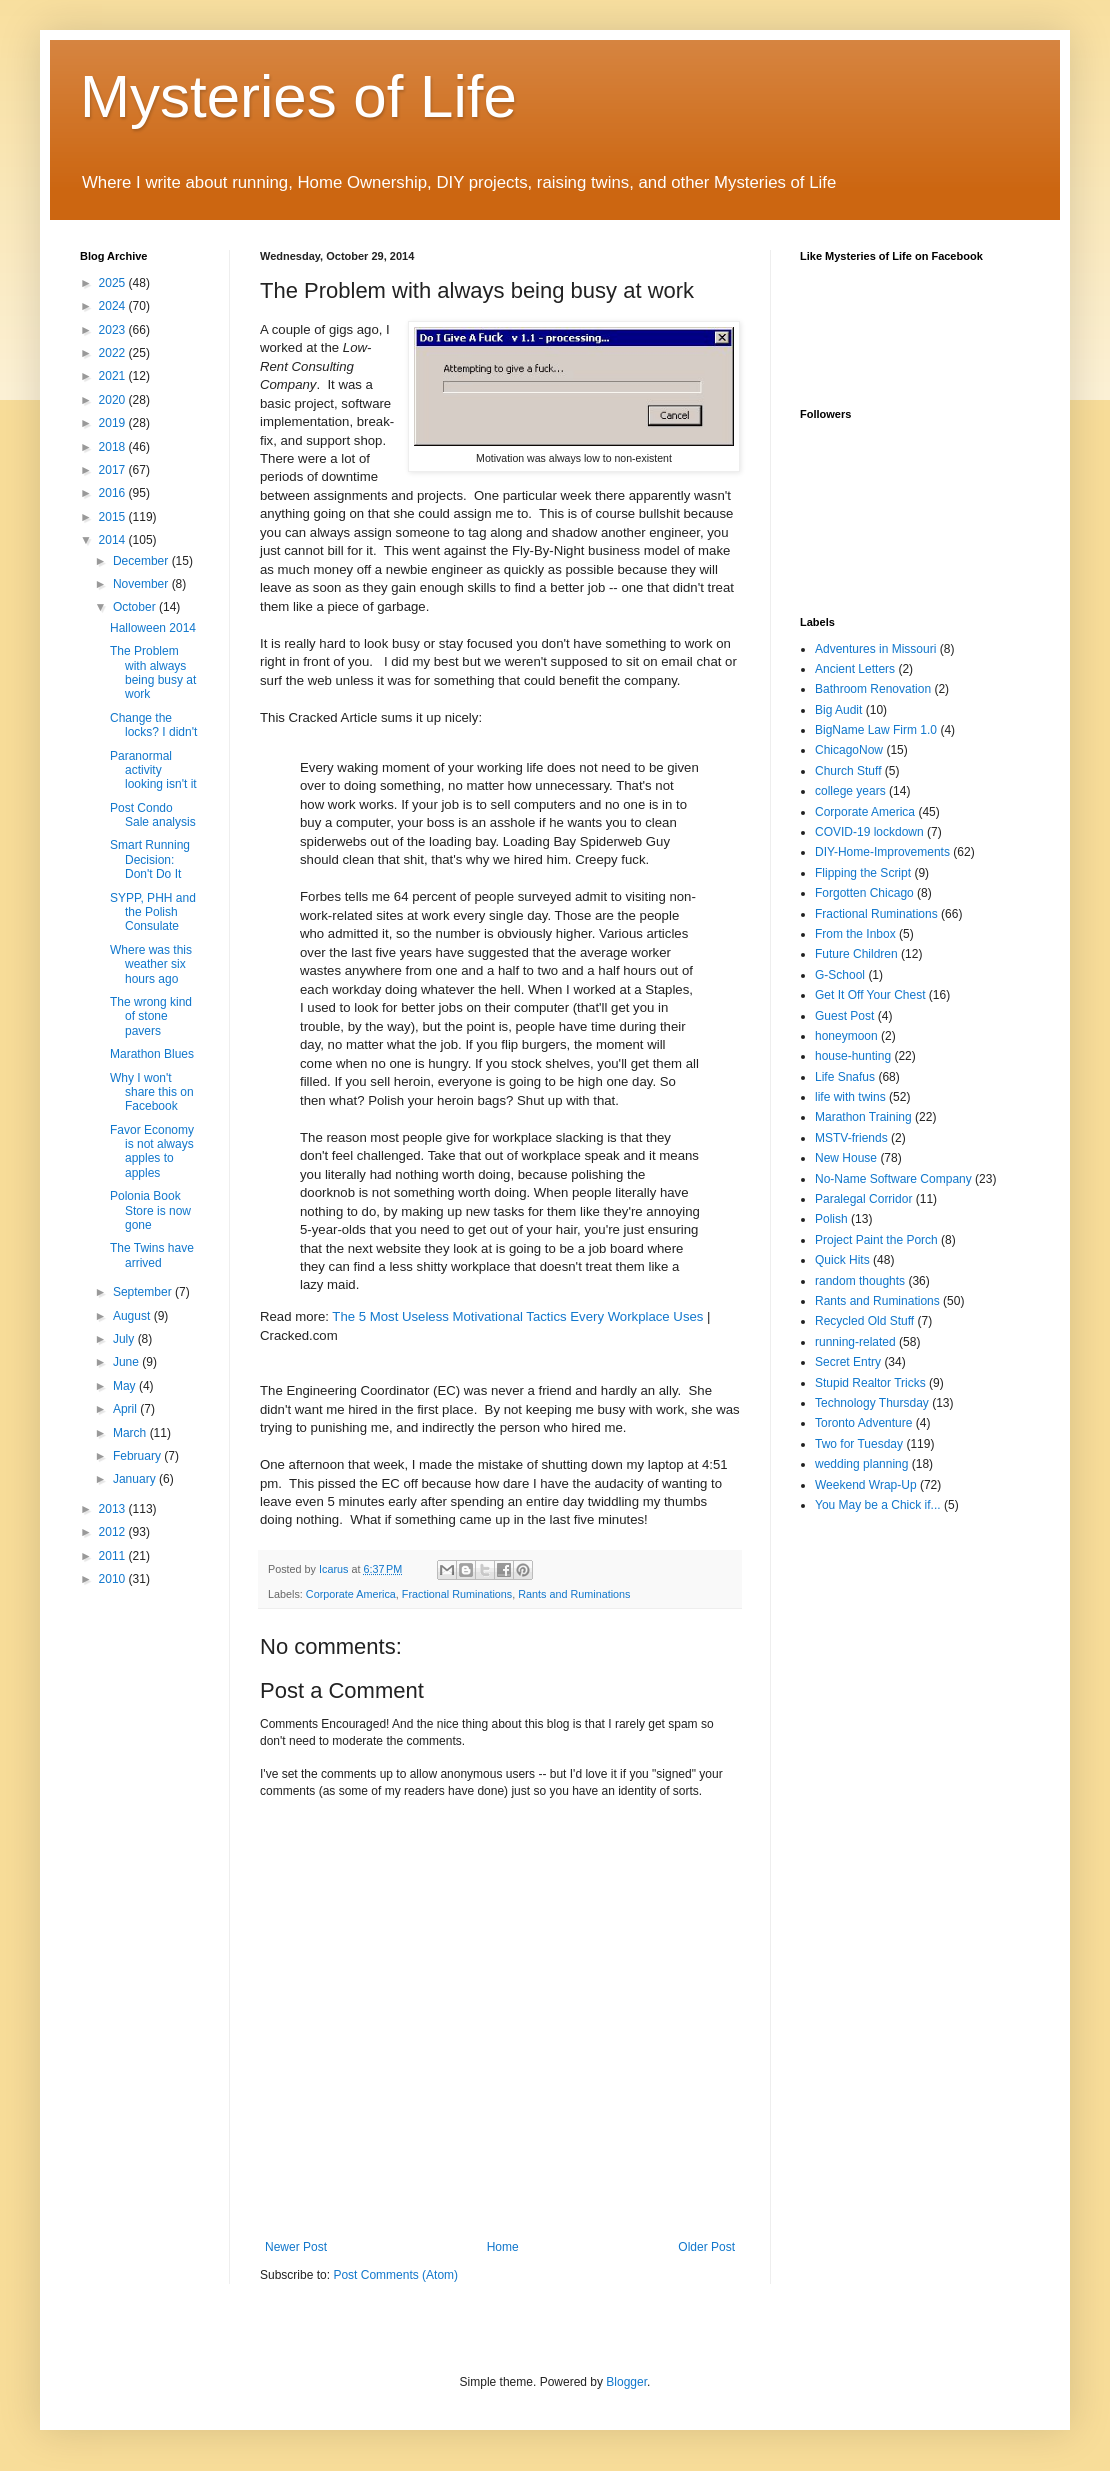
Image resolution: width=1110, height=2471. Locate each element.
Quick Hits (842, 1260)
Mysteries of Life (298, 96)
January (136, 1479)
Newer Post (296, 2247)
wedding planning (861, 1464)
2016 (114, 493)
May (126, 1386)
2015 (114, 517)
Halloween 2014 (153, 628)
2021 (114, 376)
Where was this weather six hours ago (151, 964)
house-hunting (853, 1056)
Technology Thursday (872, 1403)
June (127, 1362)
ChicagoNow (849, 750)
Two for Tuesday (859, 1444)
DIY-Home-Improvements (882, 852)
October (136, 607)
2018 (114, 447)
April (126, 1409)
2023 (114, 330)
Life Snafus (845, 1077)
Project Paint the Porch (876, 1240)
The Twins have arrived (152, 1255)
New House (846, 1158)
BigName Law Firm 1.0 (876, 730)
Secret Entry (848, 1362)
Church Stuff (848, 771)
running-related (855, 1342)
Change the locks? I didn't (153, 725)
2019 (114, 423)
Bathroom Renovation (873, 689)
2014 (114, 540)
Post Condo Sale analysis (153, 815)
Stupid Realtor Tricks (870, 1383)
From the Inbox (855, 934)
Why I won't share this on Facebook (152, 1092)
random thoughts (860, 1281)
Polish (831, 1219)
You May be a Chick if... (878, 1505)
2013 (114, 1509)
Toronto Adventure (863, 1423)
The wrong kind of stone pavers (151, 1016)
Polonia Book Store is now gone (150, 1210)
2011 (114, 1556)
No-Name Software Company (893, 1179)
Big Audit (838, 710)
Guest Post (844, 1016)
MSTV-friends (851, 1138)
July (125, 1339)
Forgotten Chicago (864, 893)
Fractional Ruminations (457, 1594)
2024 (114, 306)
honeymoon (846, 1036)
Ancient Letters (855, 669)
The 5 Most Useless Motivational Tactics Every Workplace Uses (517, 1316)
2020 (114, 400)
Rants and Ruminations (574, 1594)
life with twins (850, 1097)
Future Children (856, 954)
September (144, 1292)
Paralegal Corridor (863, 1199)
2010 (114, 1579)
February (138, 1456)
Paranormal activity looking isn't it (153, 770)
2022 (114, 353)
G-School (840, 975)
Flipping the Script (863, 873)
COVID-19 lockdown (869, 832)
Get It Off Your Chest (870, 995)
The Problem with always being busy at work (153, 672)
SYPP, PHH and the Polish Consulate (153, 912)
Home (503, 2247)
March (131, 1433)
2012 (114, 1532)
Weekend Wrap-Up (866, 1485)
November (142, 584)
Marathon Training (863, 1117)
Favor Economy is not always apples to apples (152, 1151)
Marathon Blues (152, 1054)
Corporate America (351, 1594)
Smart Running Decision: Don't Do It (150, 859)
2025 (114, 283)
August (133, 1316)
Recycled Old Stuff (864, 1321)
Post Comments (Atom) (395, 2275)
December (142, 561)
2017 (114, 470)
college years (850, 791)
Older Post (706, 2247)
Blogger (626, 2382)
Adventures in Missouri (875, 649)
